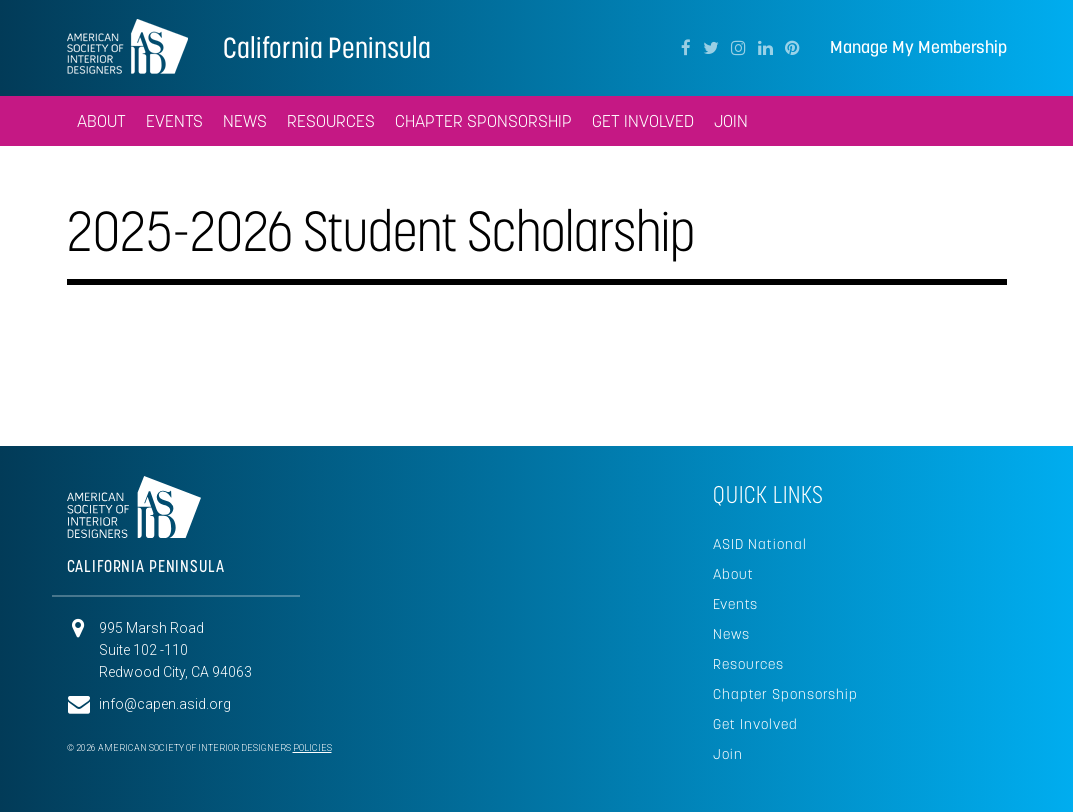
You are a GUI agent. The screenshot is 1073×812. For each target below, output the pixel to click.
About (733, 574)
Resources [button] (331, 121)
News (731, 634)
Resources (748, 664)
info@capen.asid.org (165, 704)
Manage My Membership (918, 47)
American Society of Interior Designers (127, 46)
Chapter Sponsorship (483, 121)
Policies (312, 748)
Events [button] (174, 121)
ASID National (760, 544)
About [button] (101, 121)
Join (728, 754)
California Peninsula (327, 47)
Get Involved (643, 121)
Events (735, 604)
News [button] (245, 121)
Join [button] (731, 121)
